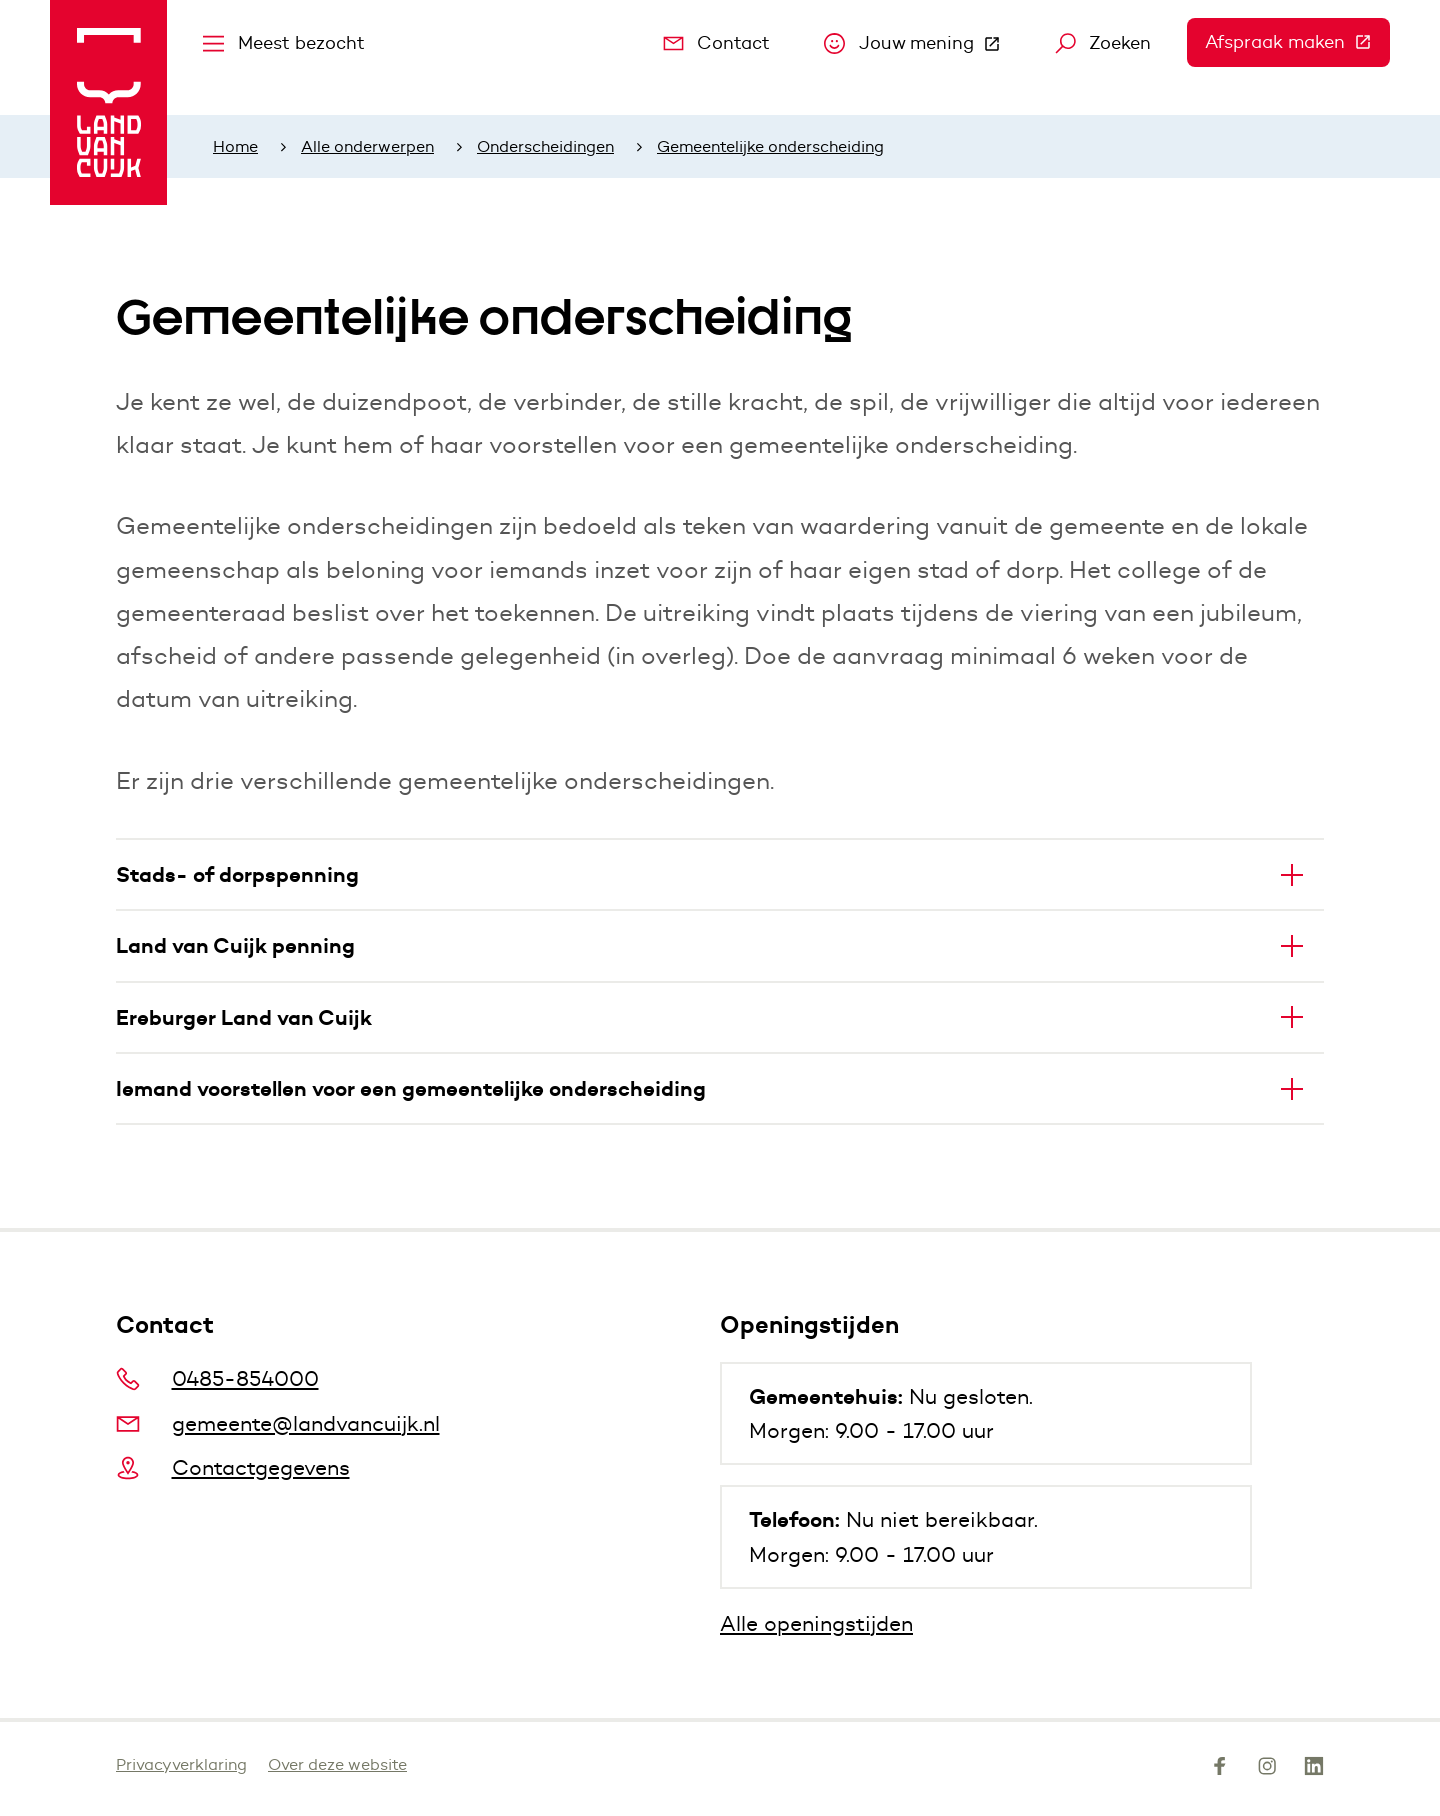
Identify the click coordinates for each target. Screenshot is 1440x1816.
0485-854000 (217, 1378)
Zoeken (1103, 43)
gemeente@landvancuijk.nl (278, 1423)
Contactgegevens (233, 1467)
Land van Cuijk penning (235, 945)
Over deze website (337, 1764)
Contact (717, 43)
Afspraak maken (1297, 42)
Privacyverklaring (181, 1764)
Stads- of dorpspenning (237, 874)
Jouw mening (921, 48)
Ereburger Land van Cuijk (244, 1017)
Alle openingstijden (816, 1623)
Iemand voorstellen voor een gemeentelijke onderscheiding (411, 1088)
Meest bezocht (284, 43)
